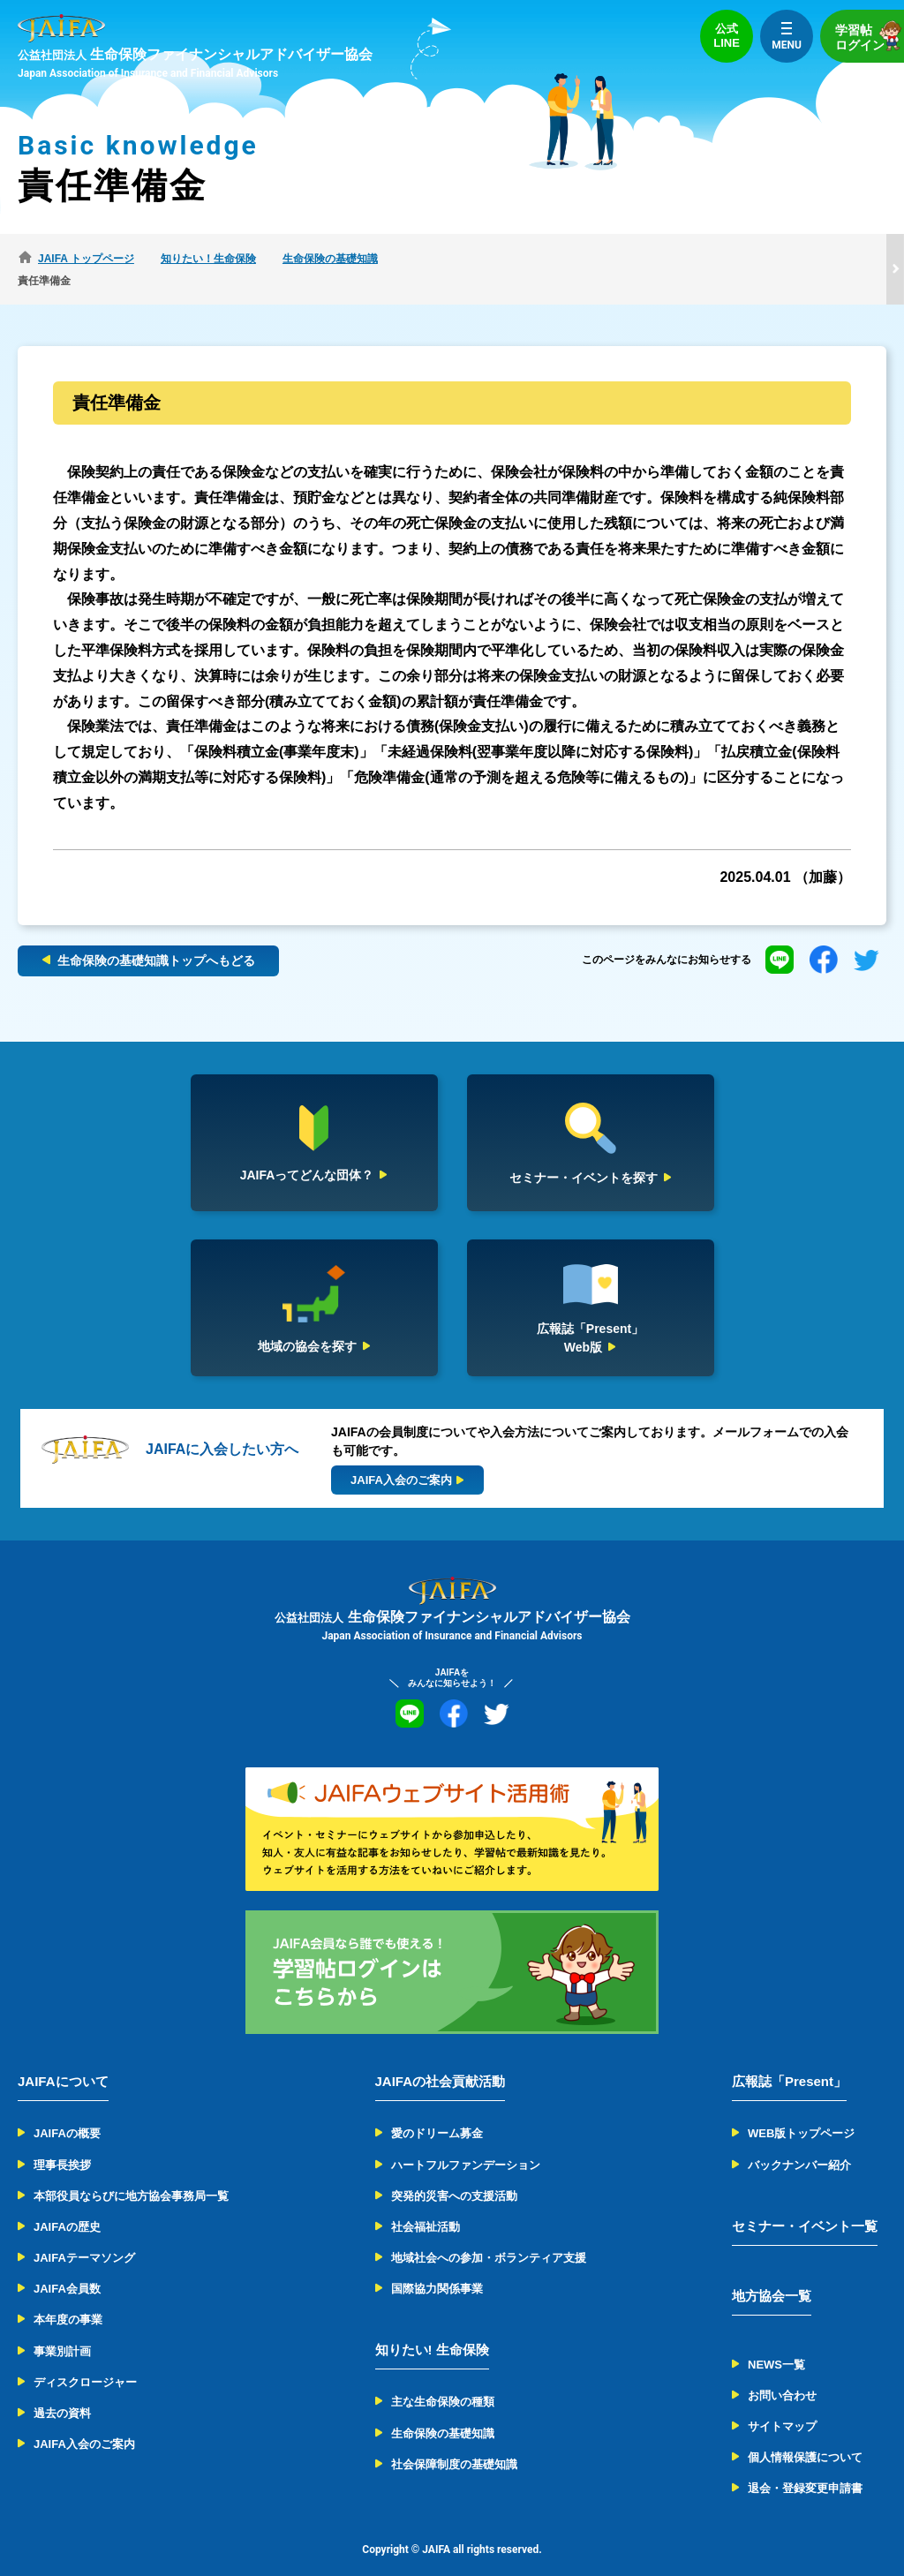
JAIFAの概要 (67, 2111)
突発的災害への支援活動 (454, 2174)
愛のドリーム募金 (437, 2111)
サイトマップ (782, 2404)
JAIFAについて (63, 2059)
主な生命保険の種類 (442, 2379)
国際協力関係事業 (437, 2266)
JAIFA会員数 (67, 2266)
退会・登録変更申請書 (805, 2466)
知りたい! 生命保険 (432, 2327)
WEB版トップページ (801, 2111)
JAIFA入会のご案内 (84, 2422)
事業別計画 (62, 2328)
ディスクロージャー (85, 2360)
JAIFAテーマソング (84, 2235)
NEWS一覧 (776, 2342)
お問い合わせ (782, 2373)
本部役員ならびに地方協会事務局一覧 (131, 2174)
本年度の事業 (68, 2297)
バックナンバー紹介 (799, 2142)
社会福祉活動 (425, 2204)
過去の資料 (62, 2391)
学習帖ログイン (869, 36)
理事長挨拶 (62, 2142)
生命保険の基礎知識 (442, 2410)
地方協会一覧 (771, 2273)
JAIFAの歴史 (67, 2204)
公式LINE (726, 35)
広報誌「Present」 (789, 2059)
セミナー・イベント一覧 (805, 2203)
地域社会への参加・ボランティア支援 (488, 2235)
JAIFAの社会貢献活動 (440, 2059)
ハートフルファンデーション (465, 2142)
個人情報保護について (805, 2435)
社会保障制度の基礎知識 (454, 2442)
